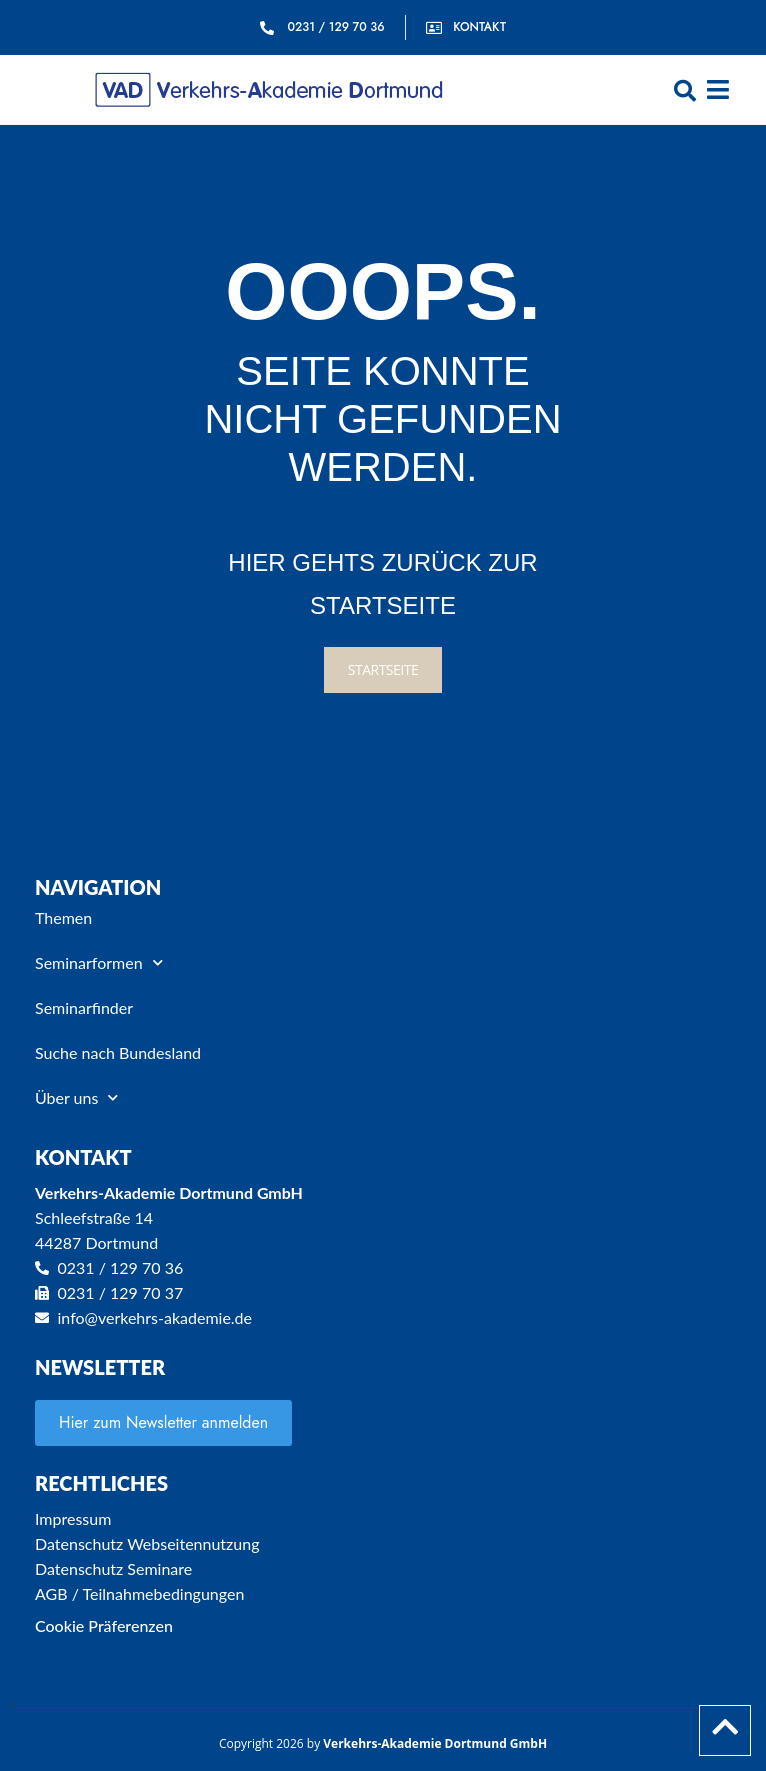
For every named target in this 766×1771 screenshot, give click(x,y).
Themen (63, 917)
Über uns (76, 1097)
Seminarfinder (84, 1007)
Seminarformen (99, 962)
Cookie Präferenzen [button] (104, 1625)
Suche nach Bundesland (118, 1052)
